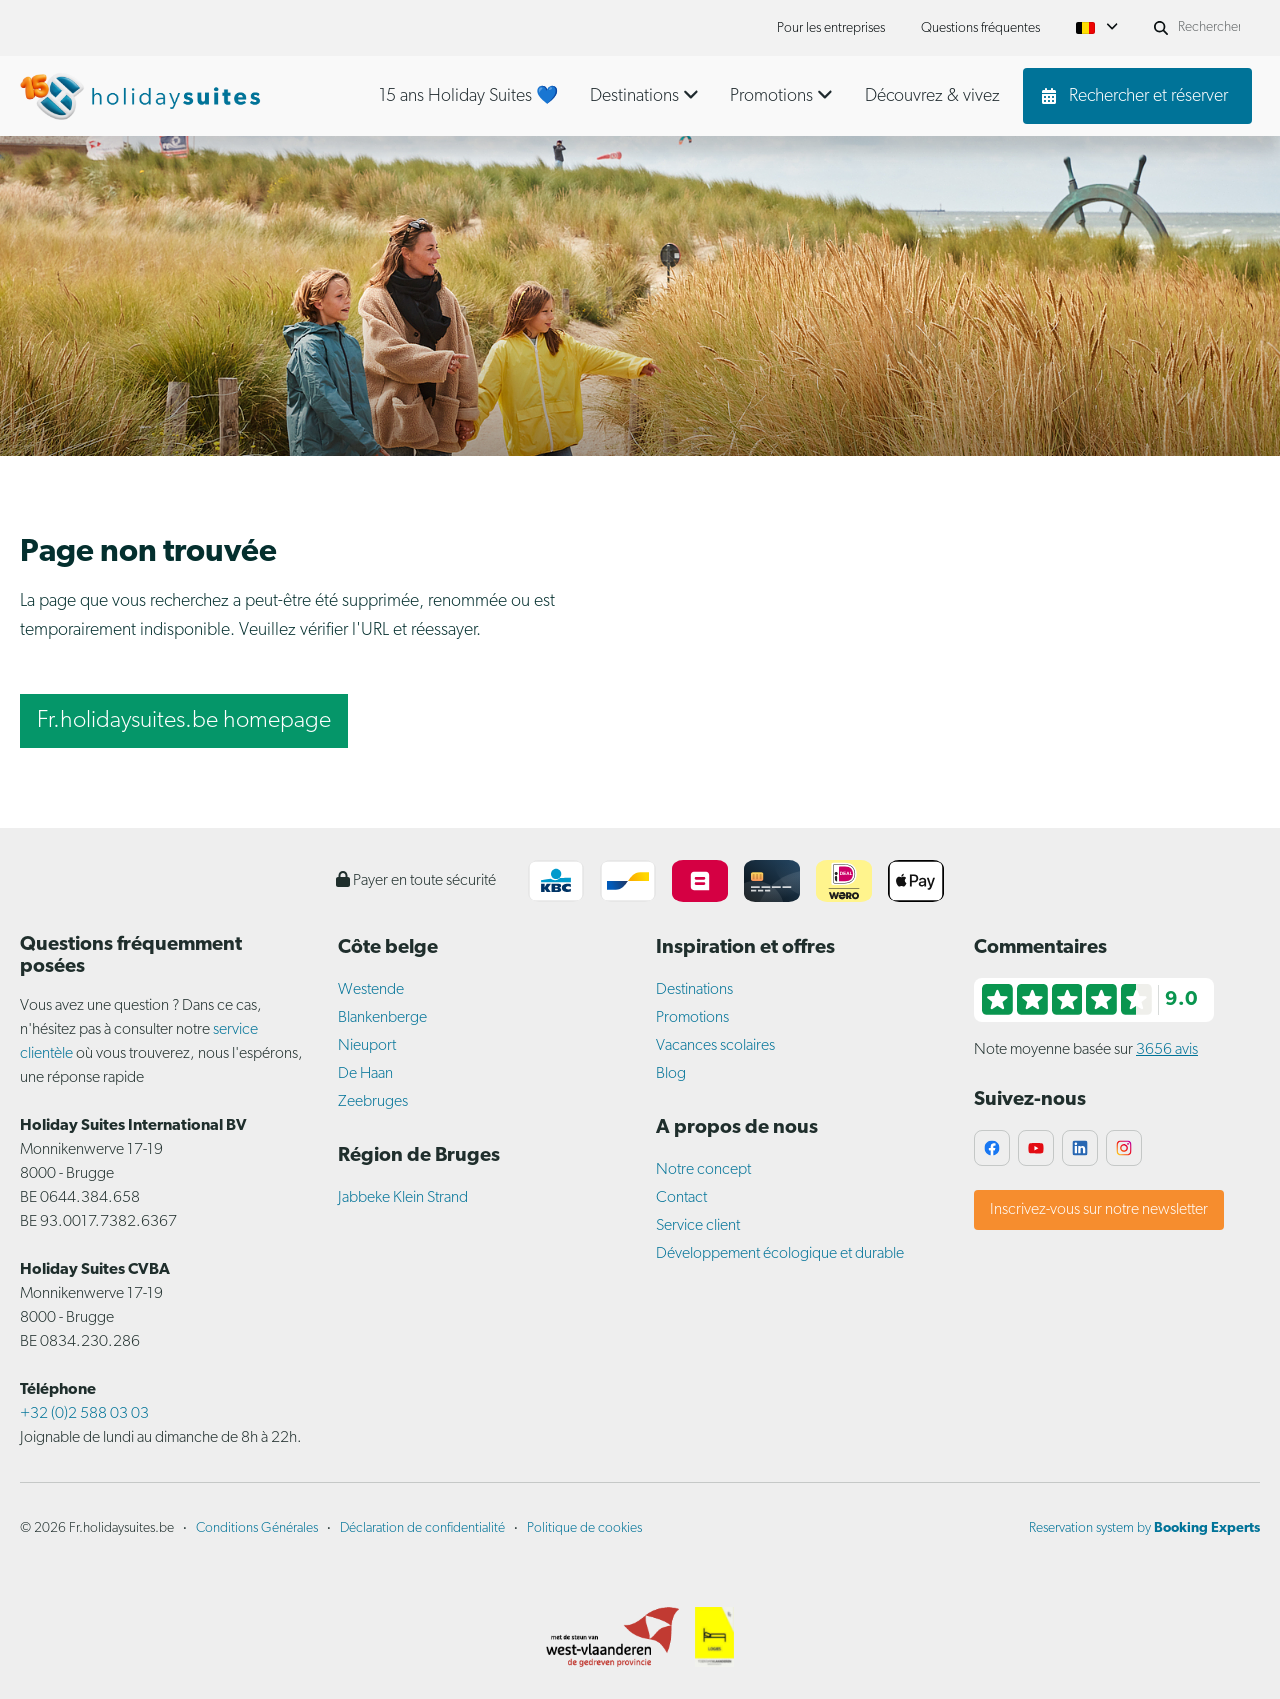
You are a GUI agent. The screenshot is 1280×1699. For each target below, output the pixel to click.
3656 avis (1167, 1050)
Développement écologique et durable (780, 1254)
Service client (698, 1226)
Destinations (694, 990)
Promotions (692, 1018)
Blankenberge (382, 1018)
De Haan (365, 1074)
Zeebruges (373, 1102)
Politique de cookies (584, 1528)
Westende (371, 990)
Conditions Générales (257, 1528)
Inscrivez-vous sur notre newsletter (1099, 1210)
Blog (671, 1074)
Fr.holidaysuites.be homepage (184, 721)
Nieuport (367, 1046)
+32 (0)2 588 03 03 (84, 1414)
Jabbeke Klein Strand (403, 1198)
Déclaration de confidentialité (422, 1528)
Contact (681, 1198)
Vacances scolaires (715, 1046)
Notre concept (703, 1170)
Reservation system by (1144, 1528)
